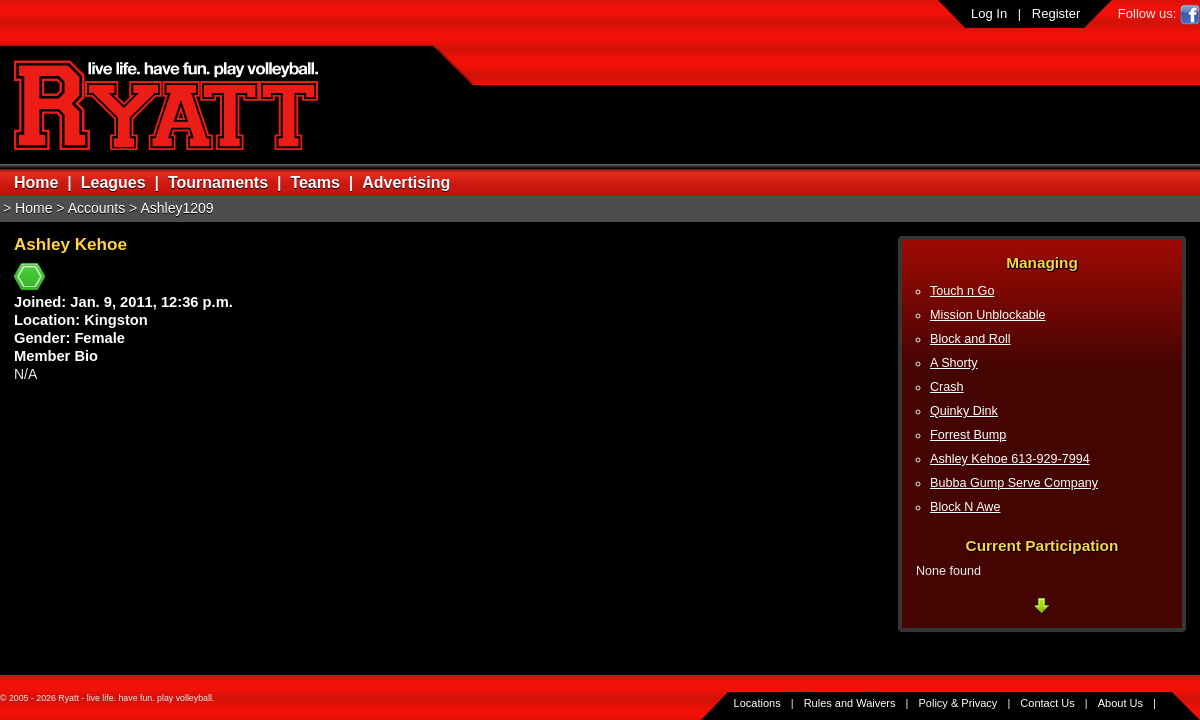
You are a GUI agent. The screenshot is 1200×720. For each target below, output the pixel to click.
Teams (315, 182)
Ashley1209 (176, 208)
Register (1056, 13)
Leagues (113, 182)
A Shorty (954, 363)
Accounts (97, 208)
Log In (989, 13)
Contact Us (1047, 703)
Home (36, 182)
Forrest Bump (968, 435)
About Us (1120, 703)
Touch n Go (962, 291)
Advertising (406, 182)
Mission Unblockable (988, 315)
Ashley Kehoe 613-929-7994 (1010, 459)
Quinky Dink (964, 411)
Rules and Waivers (850, 703)
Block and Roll (970, 339)
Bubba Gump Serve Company (1014, 483)
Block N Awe (965, 507)
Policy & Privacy (958, 703)
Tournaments (218, 182)
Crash (947, 387)
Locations (757, 703)
